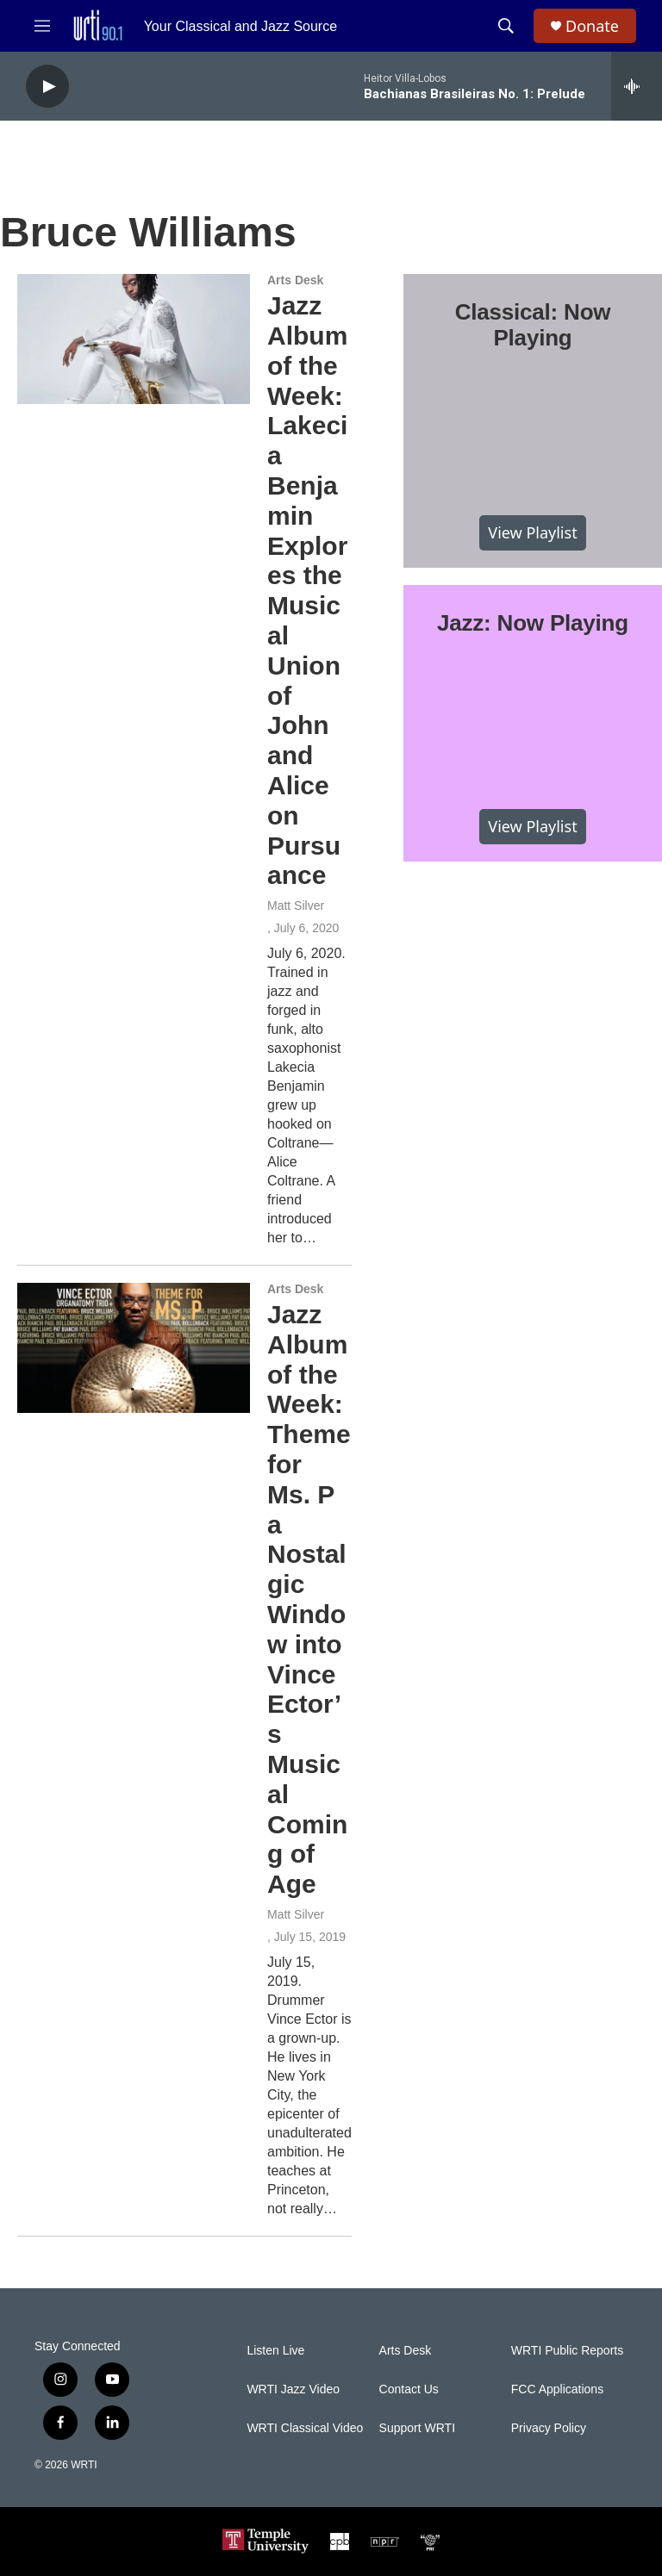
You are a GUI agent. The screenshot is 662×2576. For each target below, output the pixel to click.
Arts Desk (295, 280)
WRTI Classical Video (305, 2428)
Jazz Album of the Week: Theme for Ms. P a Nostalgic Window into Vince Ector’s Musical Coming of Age (309, 1599)
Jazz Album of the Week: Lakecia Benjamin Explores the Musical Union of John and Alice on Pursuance (307, 590)
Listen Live (275, 2350)
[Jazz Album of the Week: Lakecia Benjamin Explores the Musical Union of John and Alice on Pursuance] (133, 338)
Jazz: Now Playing (532, 623)
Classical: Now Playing (533, 325)
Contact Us (409, 2389)
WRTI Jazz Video (293, 2389)
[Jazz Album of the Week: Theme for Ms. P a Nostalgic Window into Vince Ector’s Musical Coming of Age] (133, 1347)
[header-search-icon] (506, 26)
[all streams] (636, 86)
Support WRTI (417, 2428)
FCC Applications (557, 2389)
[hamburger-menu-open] (42, 26)
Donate (592, 26)
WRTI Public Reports (567, 2350)
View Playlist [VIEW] (532, 532)
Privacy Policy (548, 2428)
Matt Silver (295, 905)
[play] (47, 86)
